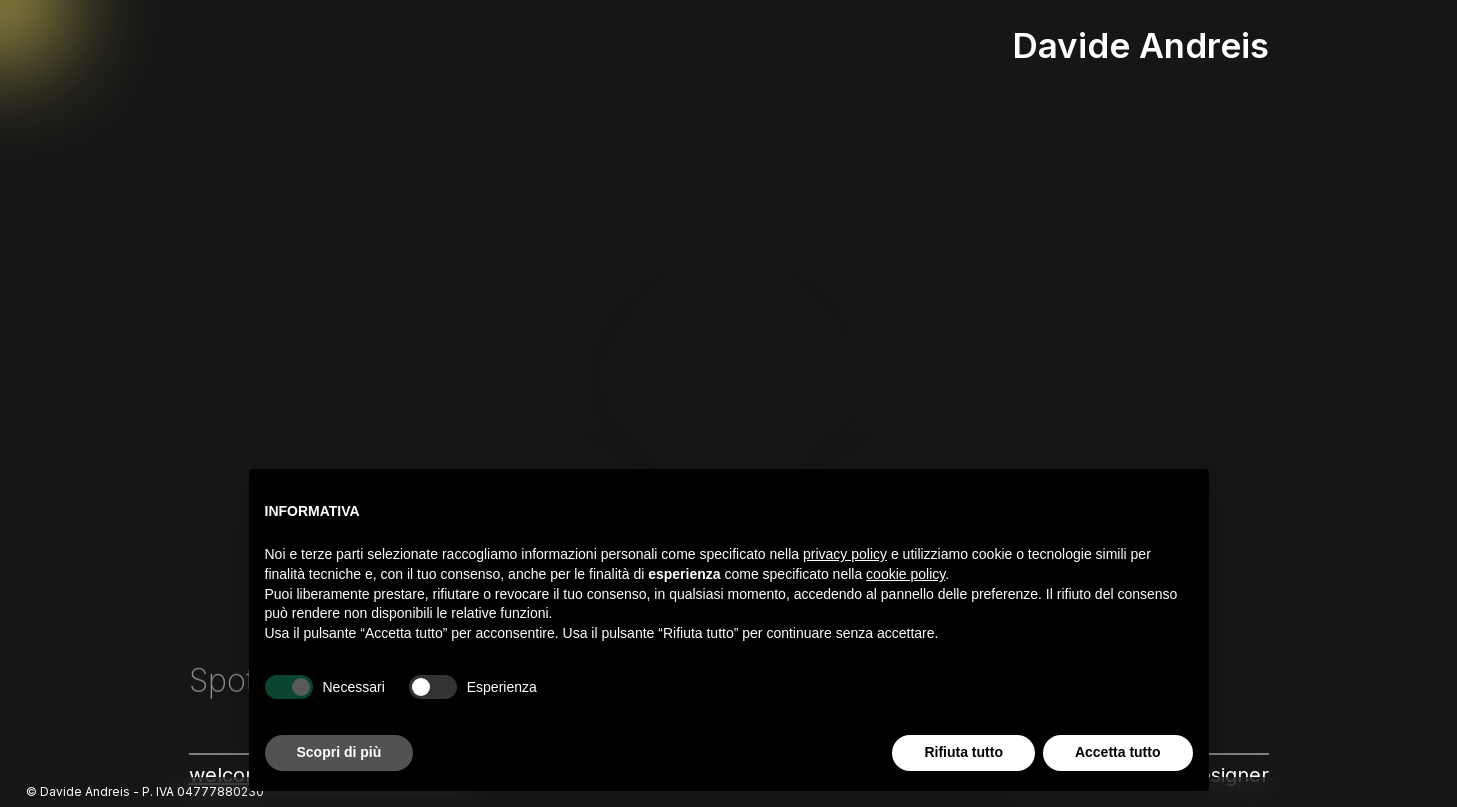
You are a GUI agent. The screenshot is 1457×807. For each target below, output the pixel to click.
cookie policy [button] (905, 574)
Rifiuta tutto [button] (963, 752)
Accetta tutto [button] (1118, 752)
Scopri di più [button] (339, 752)
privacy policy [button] (845, 554)
